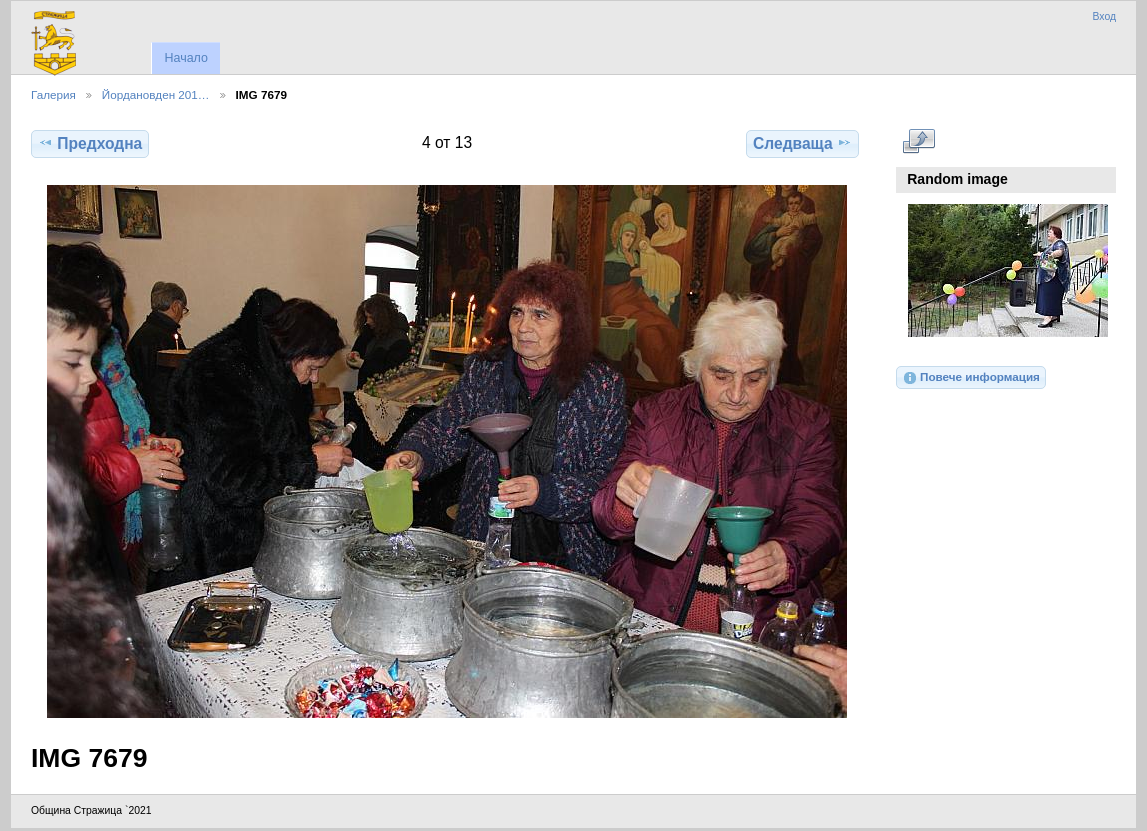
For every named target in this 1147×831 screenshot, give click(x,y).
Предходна (90, 143)
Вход (1104, 16)
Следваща (802, 143)
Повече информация (971, 378)
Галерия (53, 94)
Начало (185, 58)
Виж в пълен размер (918, 141)
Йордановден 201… (156, 94)
